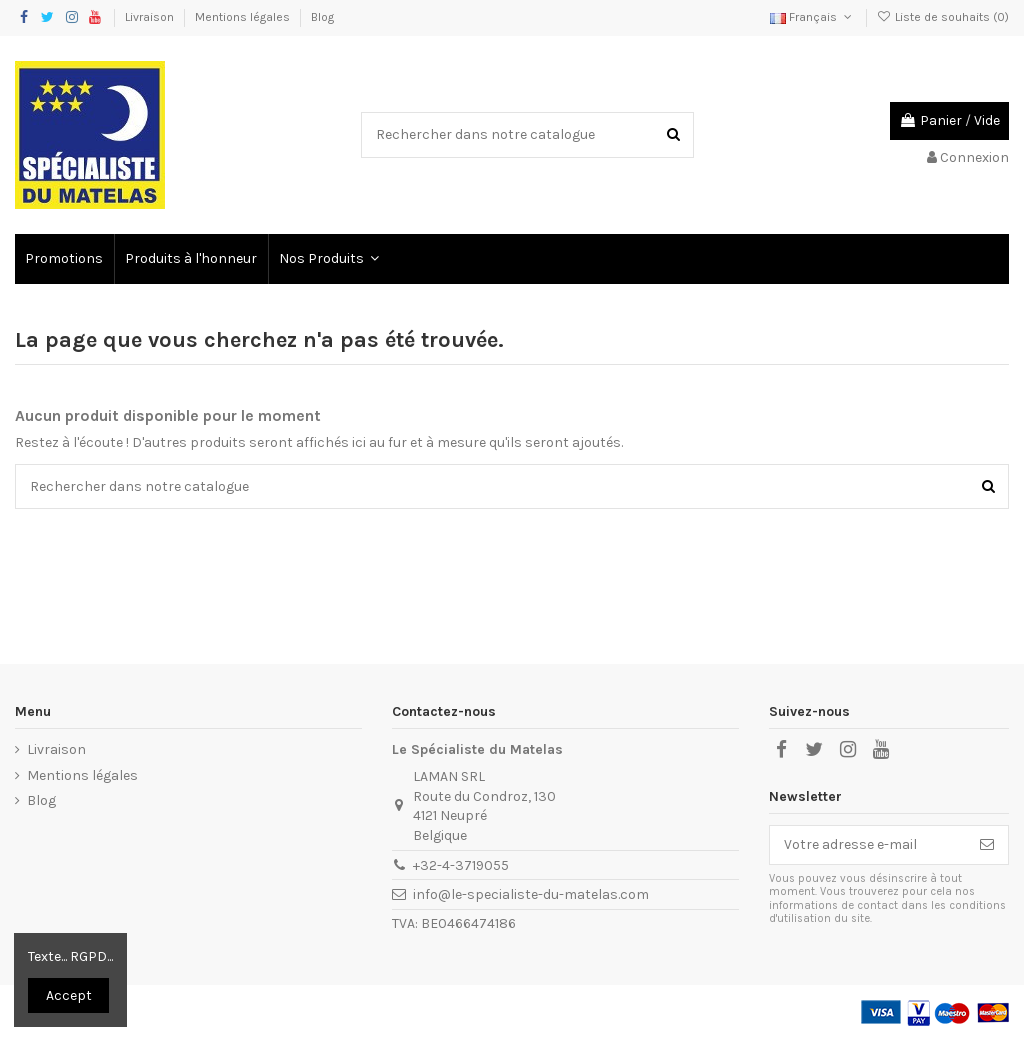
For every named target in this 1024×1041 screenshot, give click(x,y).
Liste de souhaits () (943, 17)
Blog (322, 17)
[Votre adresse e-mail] (868, 845)
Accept (69, 995)
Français (812, 17)
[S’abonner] (987, 845)
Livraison (151, 17)
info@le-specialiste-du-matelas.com (531, 894)
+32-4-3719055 (461, 865)
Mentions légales (244, 17)
